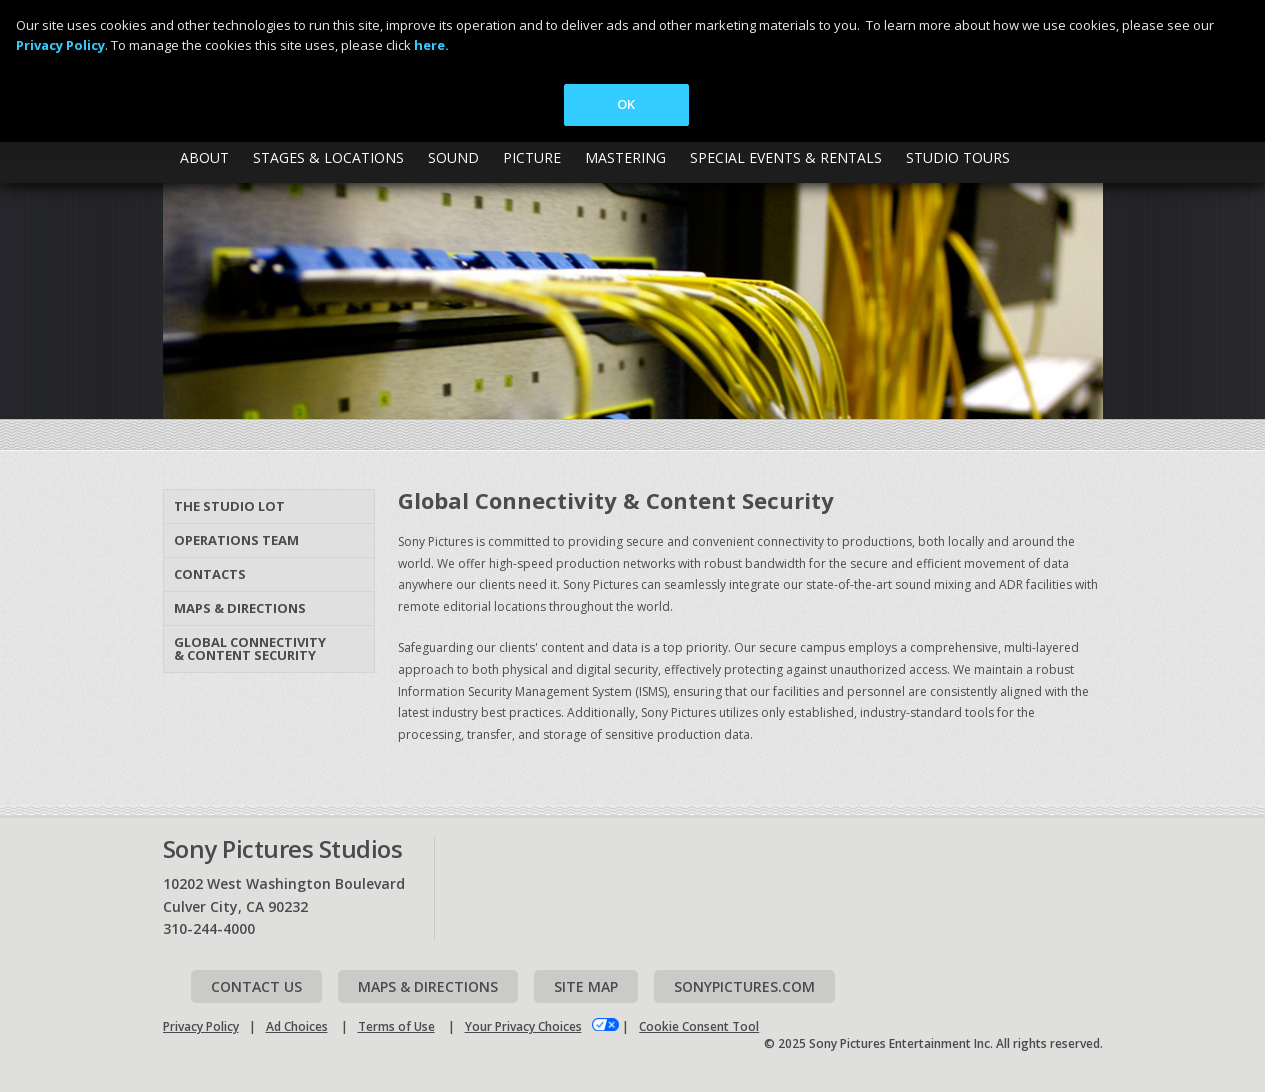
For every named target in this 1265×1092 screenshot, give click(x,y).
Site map (586, 986)
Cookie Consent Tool (699, 1026)
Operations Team (236, 540)
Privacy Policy (201, 1026)
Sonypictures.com (744, 986)
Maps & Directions (240, 608)
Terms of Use (396, 1026)
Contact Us (256, 986)
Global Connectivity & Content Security (250, 648)
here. (431, 45)
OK (626, 104)
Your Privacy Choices (523, 1026)
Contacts (210, 574)
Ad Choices (297, 1026)
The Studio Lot (229, 506)
